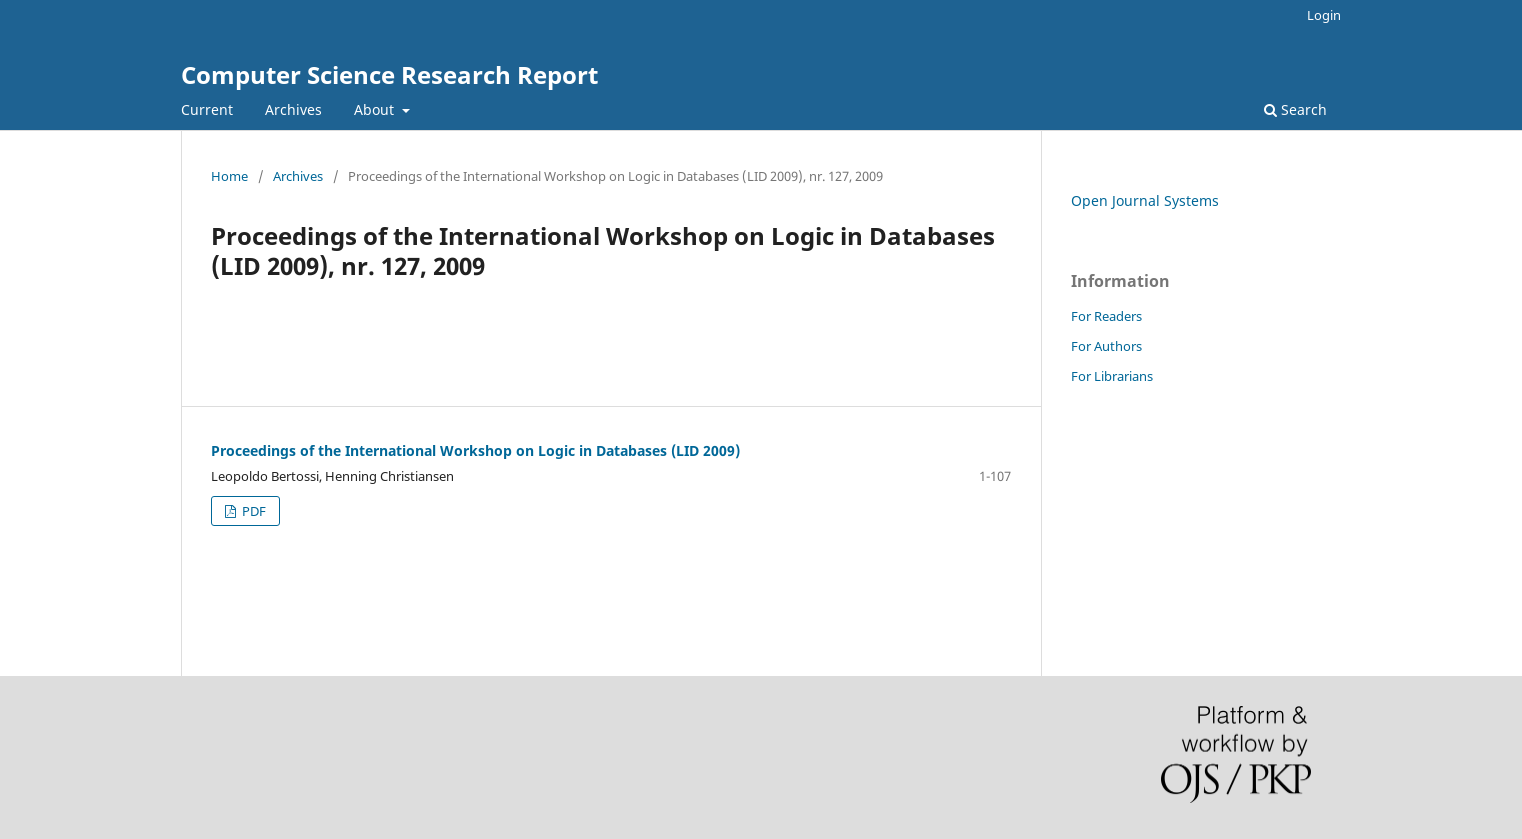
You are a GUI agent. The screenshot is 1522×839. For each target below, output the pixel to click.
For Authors (1106, 346)
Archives (293, 109)
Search (1295, 109)
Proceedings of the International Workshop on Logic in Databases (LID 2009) (475, 450)
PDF (252, 511)
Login (1324, 15)
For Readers (1106, 316)
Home (229, 176)
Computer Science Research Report (389, 74)
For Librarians (1112, 376)
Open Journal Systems (1145, 200)
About (376, 109)
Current (207, 109)
